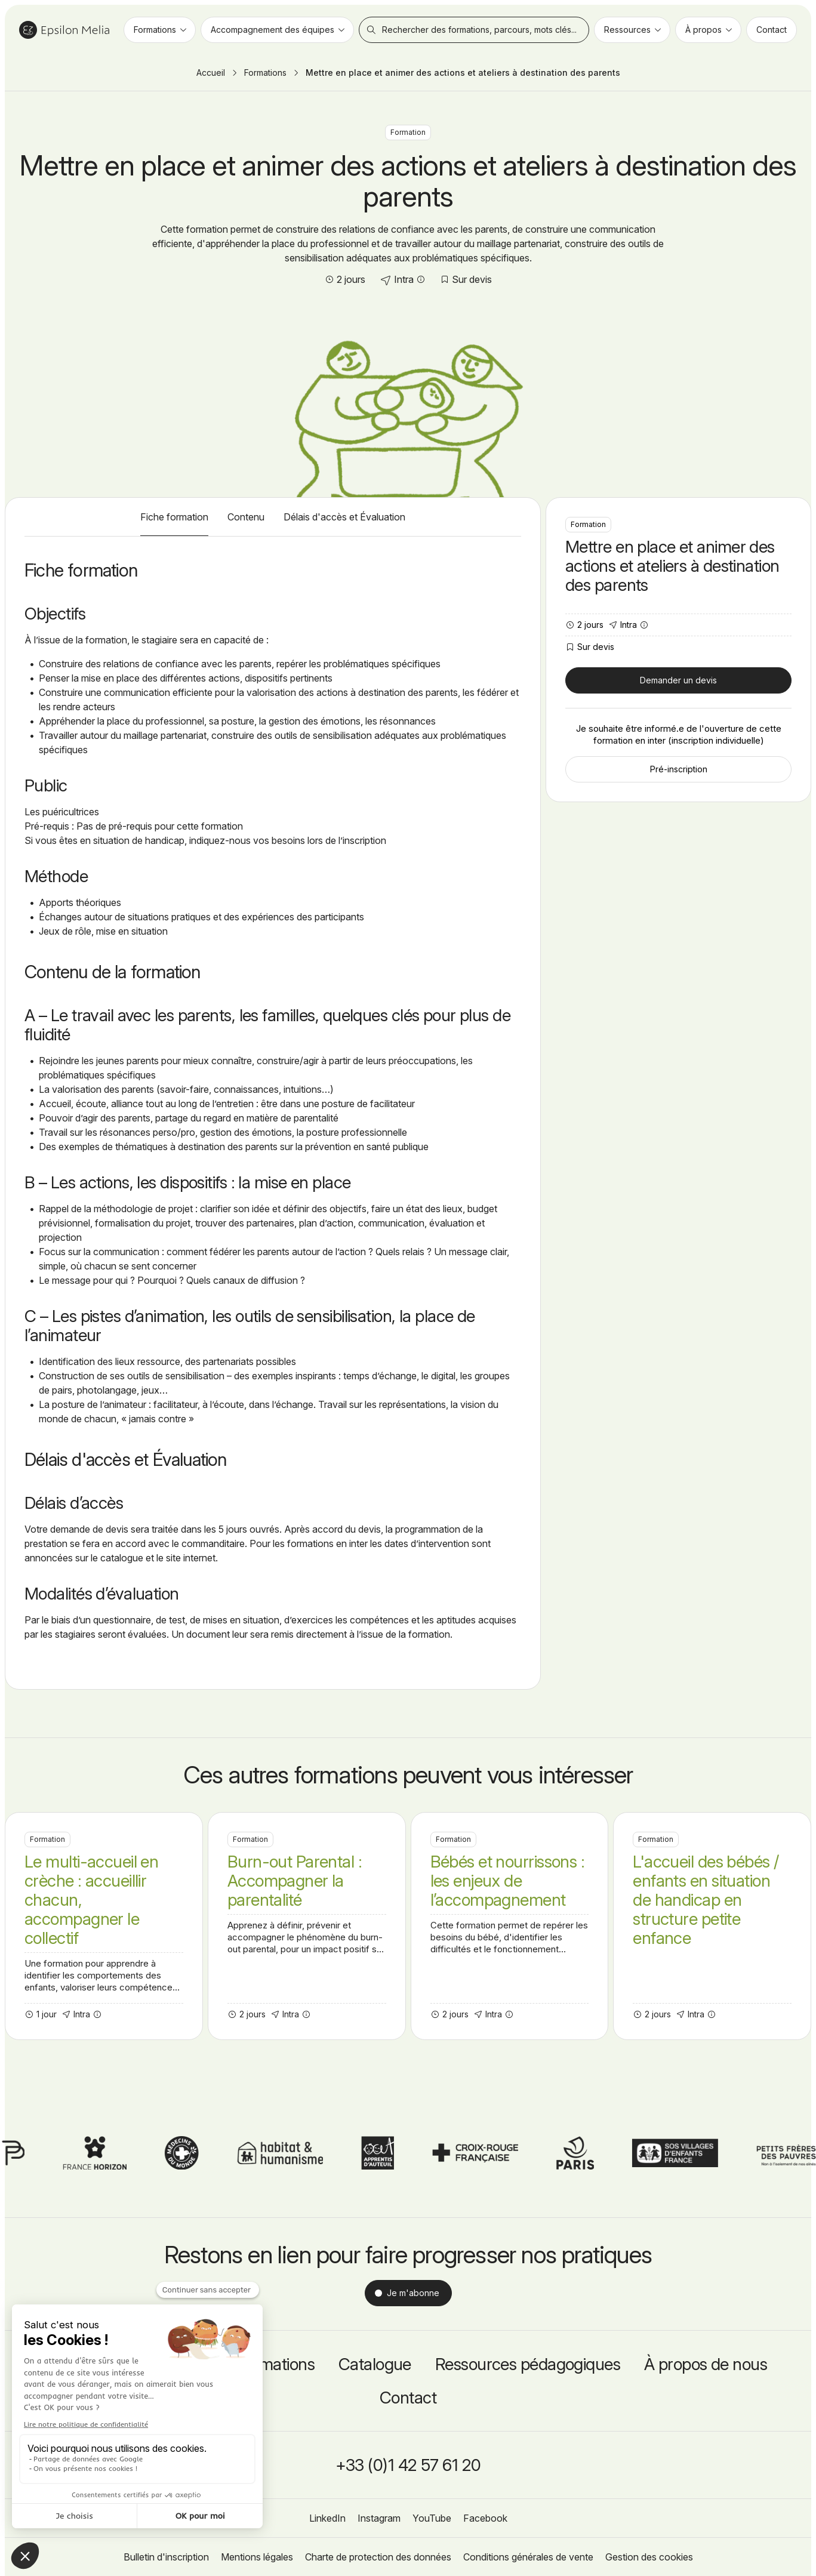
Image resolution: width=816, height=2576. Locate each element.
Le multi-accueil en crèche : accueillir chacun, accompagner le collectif (103, 1926)
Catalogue (374, 2364)
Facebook (485, 2518)
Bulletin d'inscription (166, 2557)
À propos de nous (705, 2364)
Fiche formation (174, 517)
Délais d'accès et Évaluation (344, 517)
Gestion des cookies (649, 2557)
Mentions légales (257, 2557)
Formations (265, 72)
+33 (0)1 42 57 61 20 (408, 2465)
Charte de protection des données (378, 2557)
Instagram (379, 2518)
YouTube (431, 2518)
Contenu (245, 517)
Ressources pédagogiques (527, 2364)
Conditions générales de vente (528, 2557)
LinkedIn (327, 2518)
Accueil (210, 72)
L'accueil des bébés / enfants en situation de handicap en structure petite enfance (712, 1926)
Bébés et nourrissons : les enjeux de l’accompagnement (509, 1926)
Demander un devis (678, 680)
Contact (408, 2397)
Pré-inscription (678, 769)
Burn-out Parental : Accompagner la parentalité (306, 1926)
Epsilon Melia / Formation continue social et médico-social (64, 30)
